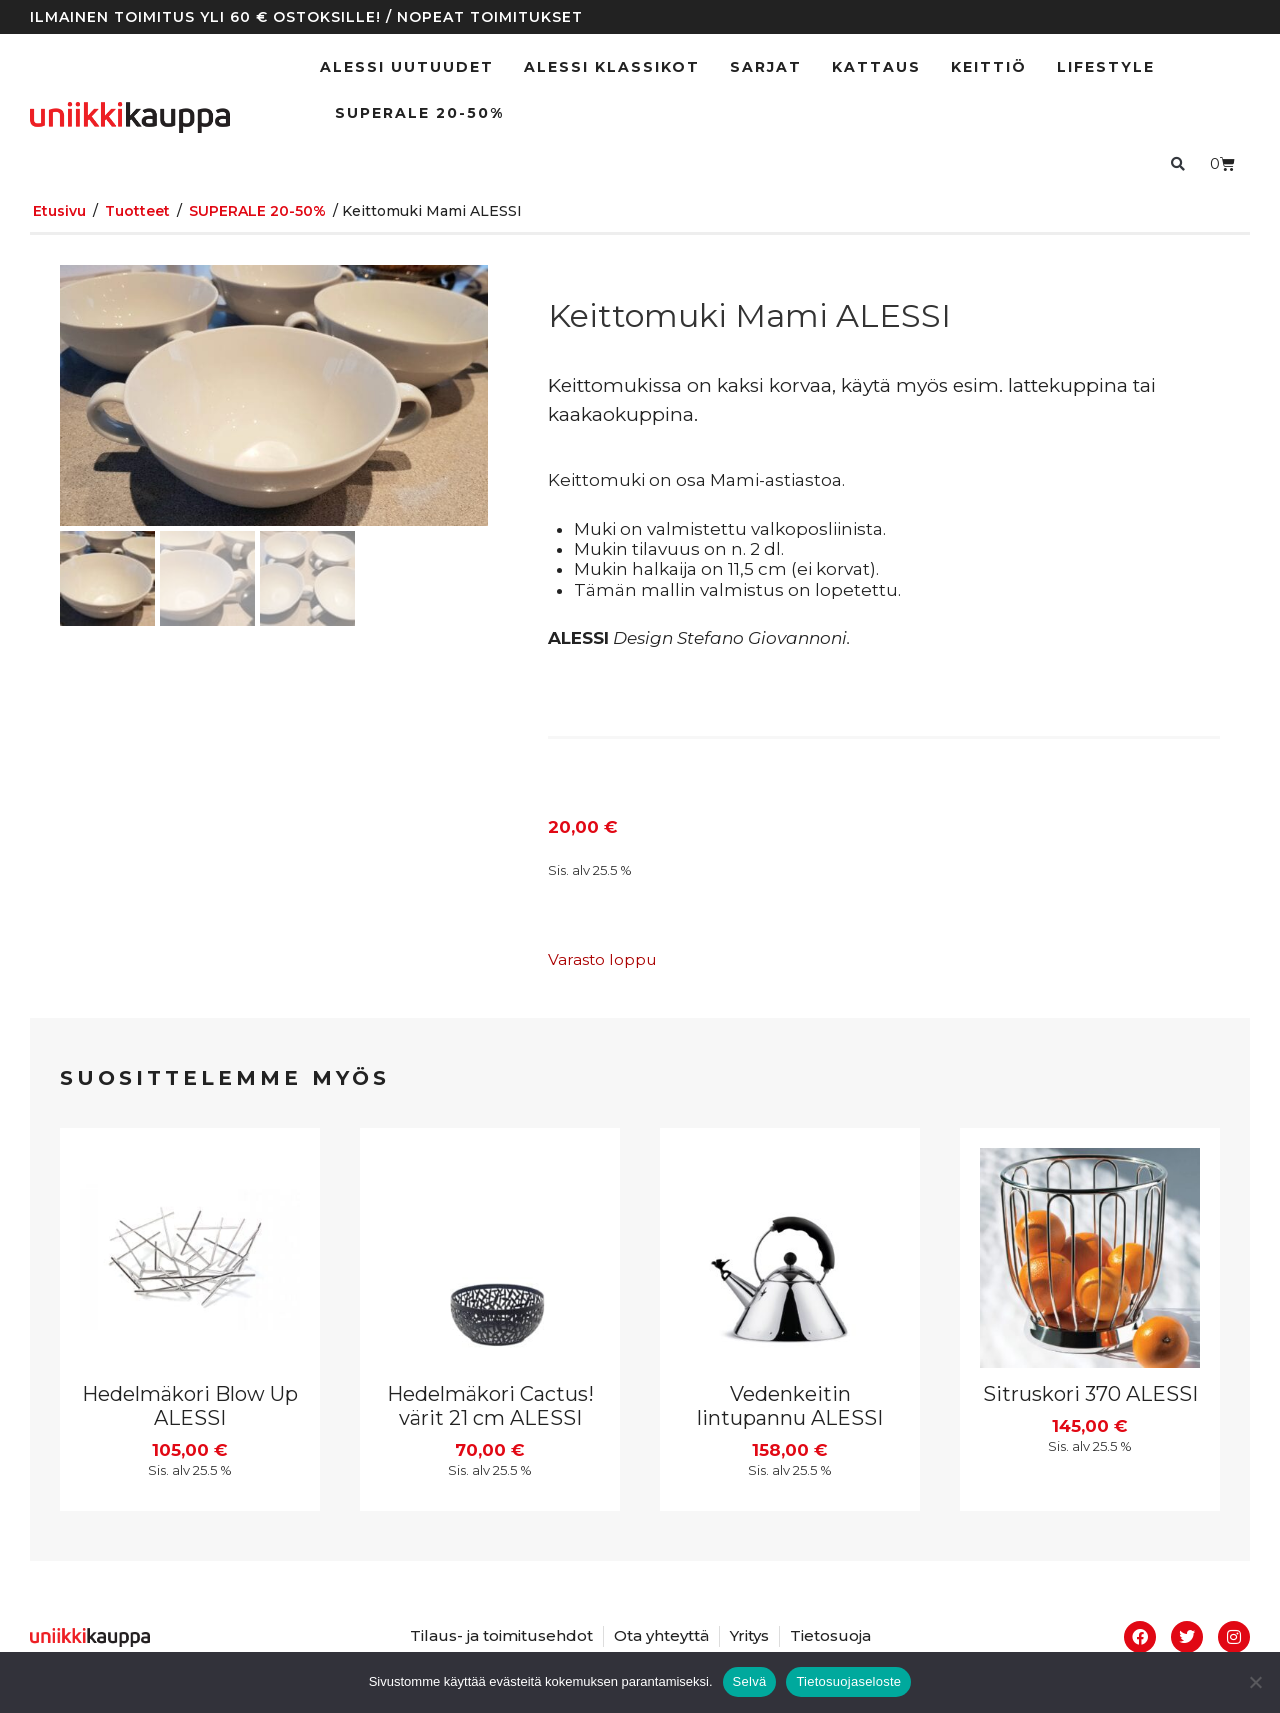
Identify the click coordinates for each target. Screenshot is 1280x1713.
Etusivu (59, 211)
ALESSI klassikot (612, 67)
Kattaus (876, 67)
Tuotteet (137, 211)
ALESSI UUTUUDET (407, 67)
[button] (1177, 163)
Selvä (750, 1681)
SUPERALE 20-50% (419, 113)
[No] (1255, 1682)
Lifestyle (1106, 67)
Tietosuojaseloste (848, 1681)
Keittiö (989, 67)
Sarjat (766, 67)
